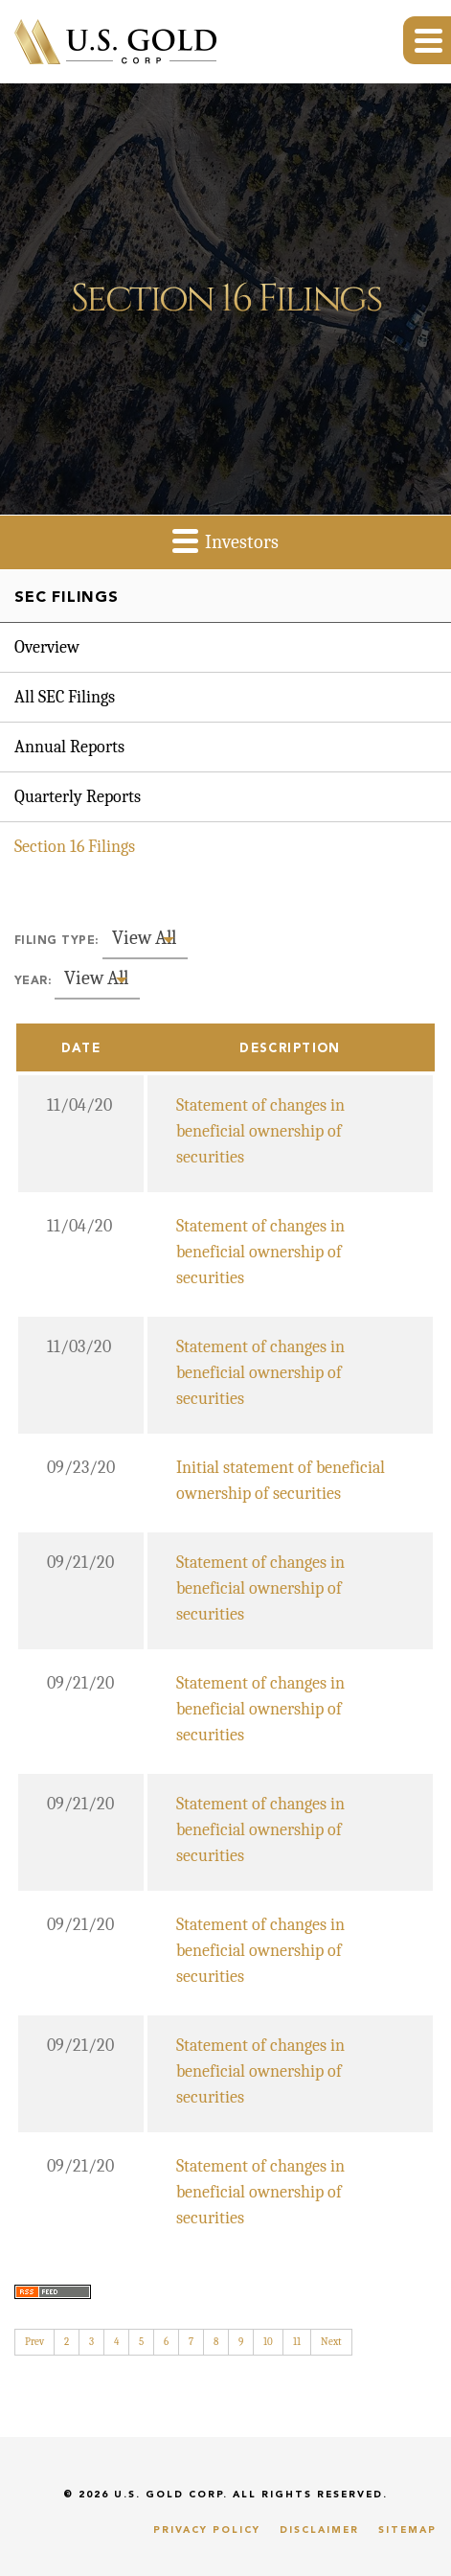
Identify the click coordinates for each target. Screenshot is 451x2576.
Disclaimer (319, 2530)
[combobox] (145, 939)
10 (268, 2341)
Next (331, 2341)
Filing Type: (56, 941)
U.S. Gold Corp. (171, 2494)
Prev (34, 2341)
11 (297, 2341)
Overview (46, 647)
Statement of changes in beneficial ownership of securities (260, 1131)
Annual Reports (69, 747)
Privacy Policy (206, 2530)
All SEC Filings (64, 697)
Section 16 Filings (74, 847)
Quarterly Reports (77, 797)
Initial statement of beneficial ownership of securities (280, 1481)
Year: (32, 981)
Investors (225, 540)
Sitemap (407, 2530)
